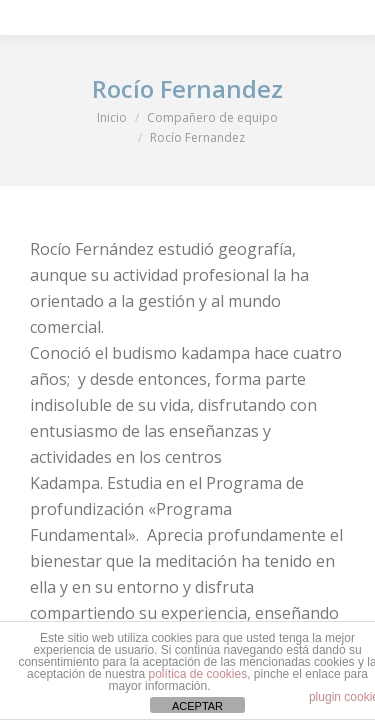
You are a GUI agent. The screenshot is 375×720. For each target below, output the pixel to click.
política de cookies (197, 674)
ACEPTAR (197, 706)
